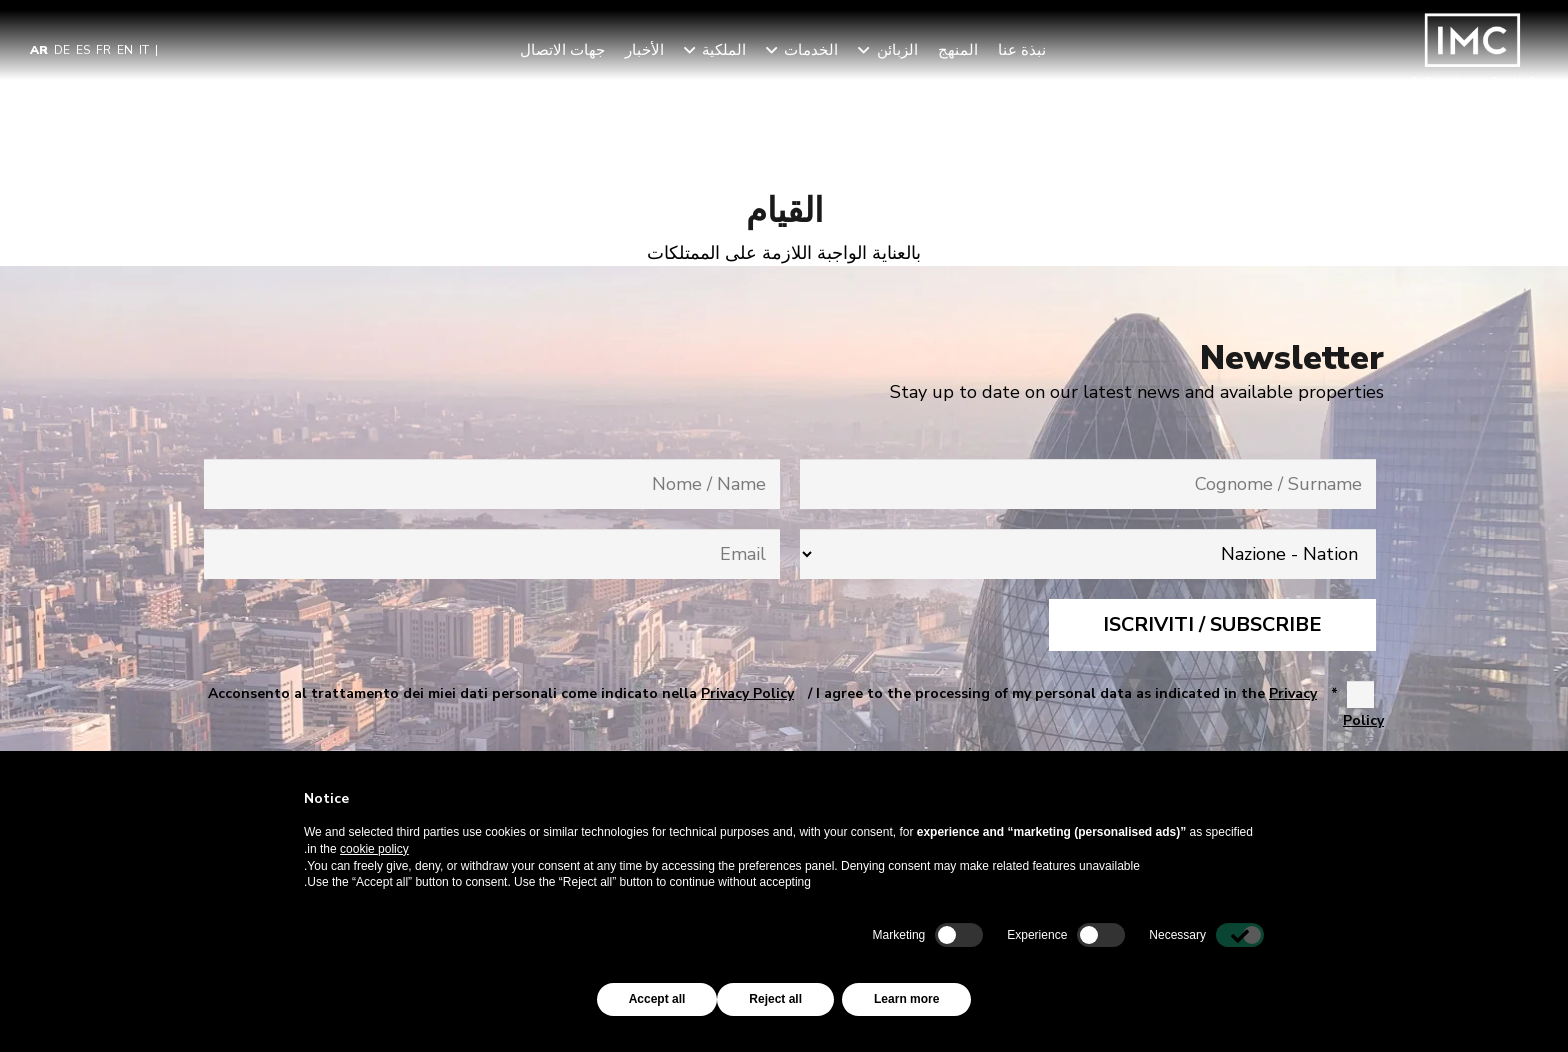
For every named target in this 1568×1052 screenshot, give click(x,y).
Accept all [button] (657, 999)
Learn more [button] (906, 999)
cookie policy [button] (374, 849)
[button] (867, 50)
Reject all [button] (775, 999)
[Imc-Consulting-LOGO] (1473, 50)
